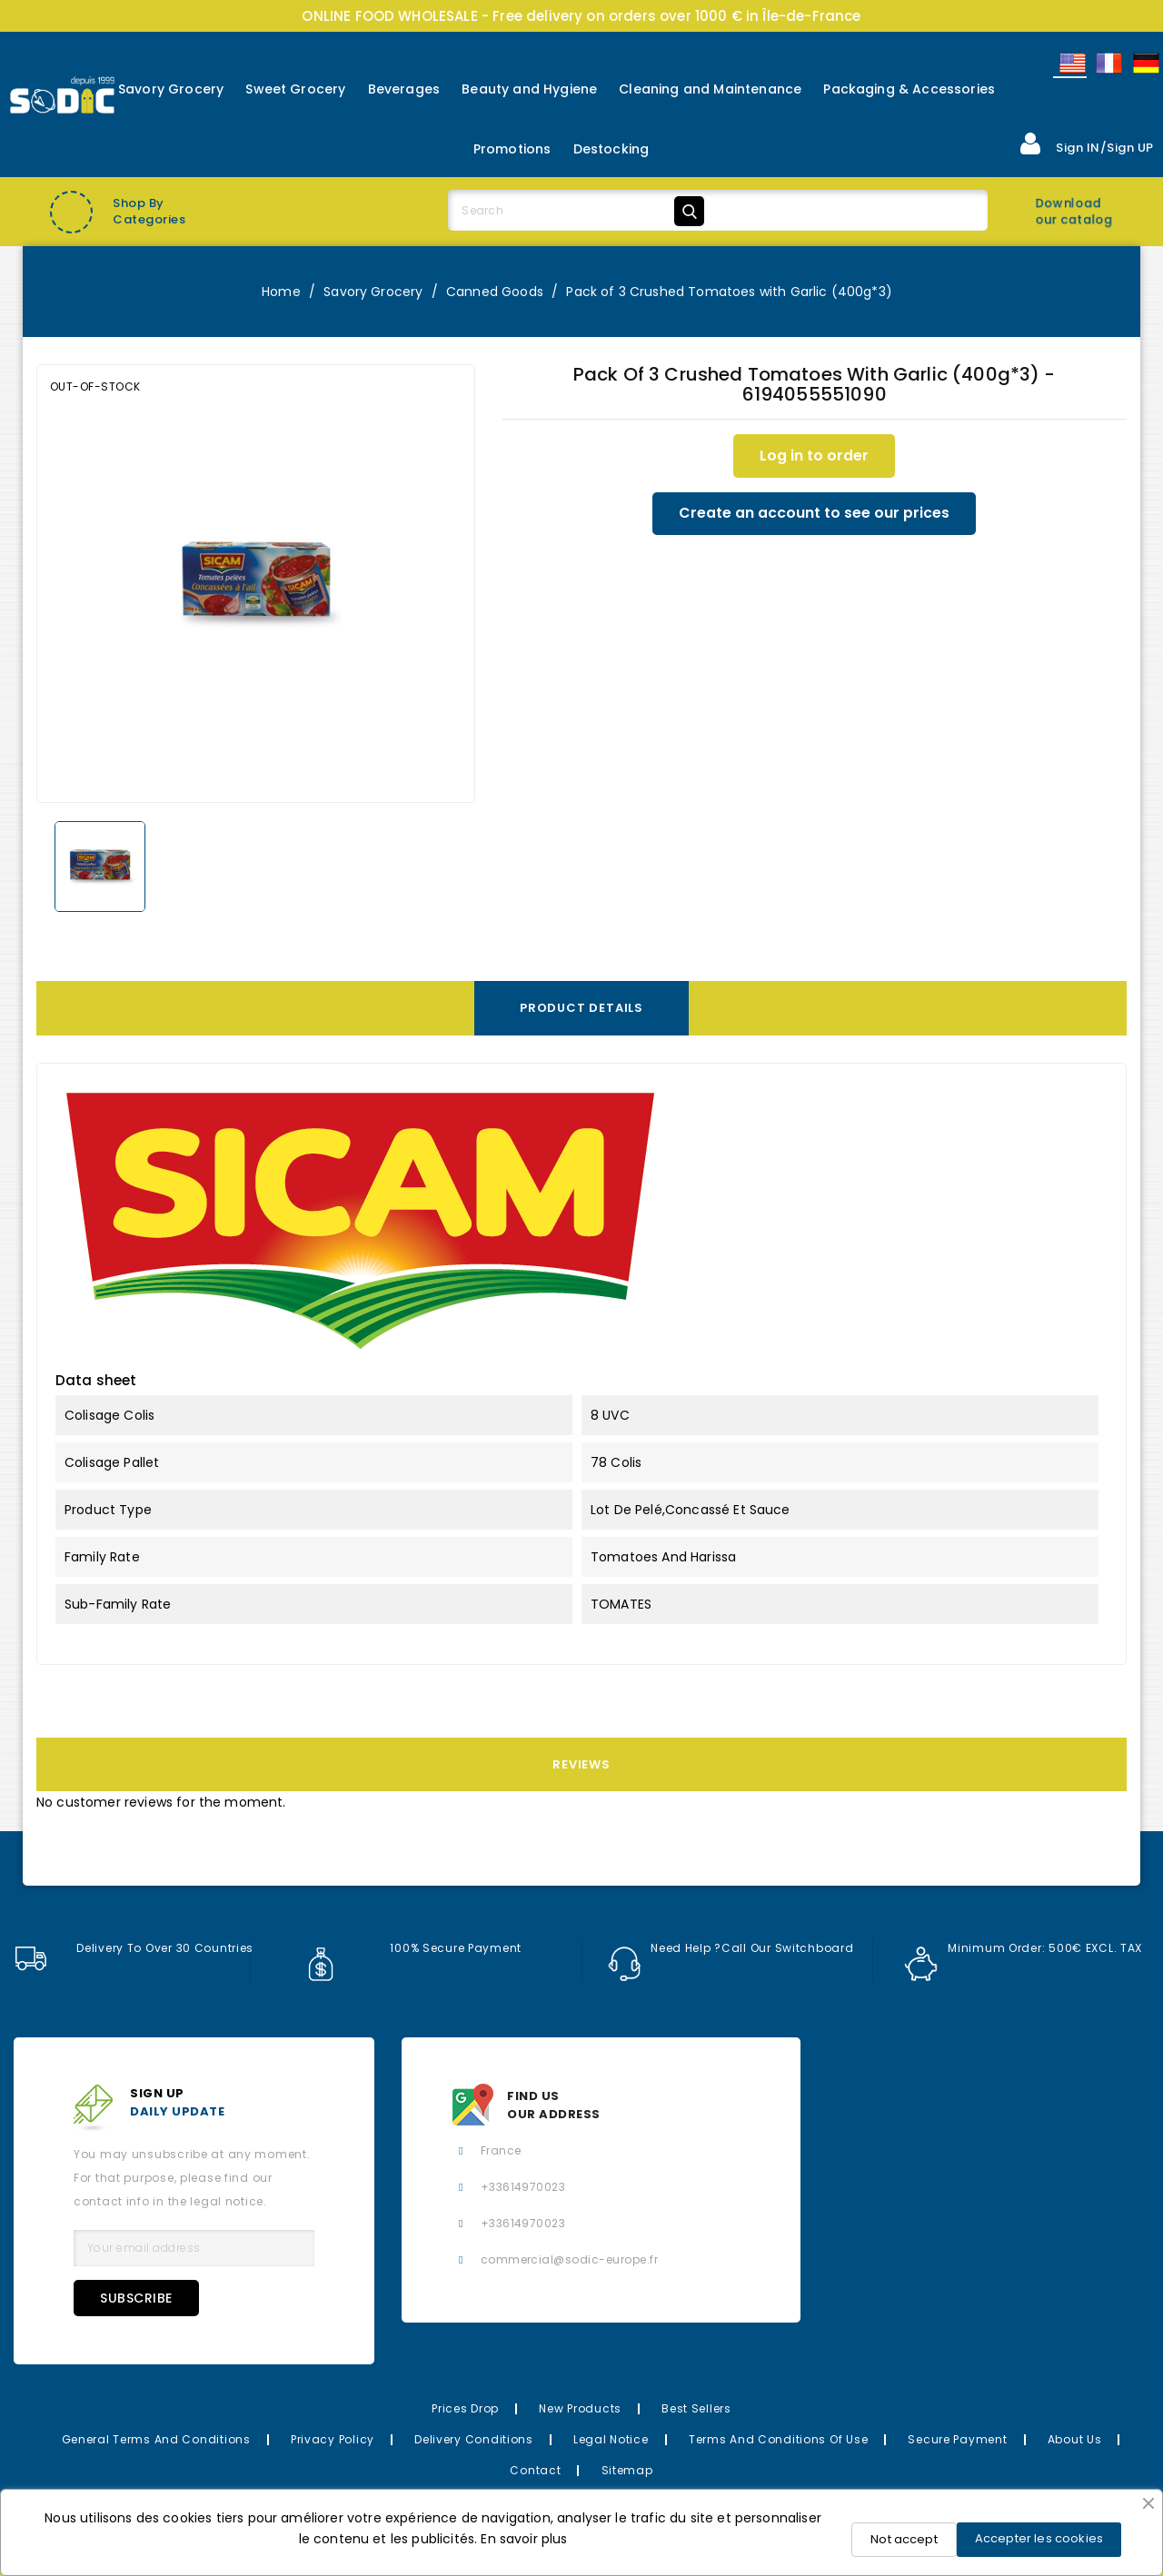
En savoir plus (524, 2539)
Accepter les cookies (1039, 2538)
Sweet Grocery (295, 89)
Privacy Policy (332, 2439)
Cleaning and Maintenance (710, 89)
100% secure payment (413, 1948)
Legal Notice (611, 2439)
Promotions (512, 149)
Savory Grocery (171, 89)
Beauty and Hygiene (529, 89)
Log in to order (814, 455)
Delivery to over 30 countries (133, 1948)
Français (1107, 63)
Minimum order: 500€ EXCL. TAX (1024, 1948)
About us (1075, 2439)
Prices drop (465, 2408)
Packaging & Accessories (909, 89)
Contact (535, 2470)
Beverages (404, 89)
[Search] (580, 211)
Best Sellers (696, 2408)
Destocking (611, 149)
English (1071, 63)
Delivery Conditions (473, 2439)
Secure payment (957, 2439)
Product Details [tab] (581, 1007)
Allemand (1144, 63)
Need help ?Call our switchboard (731, 1948)
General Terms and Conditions (156, 2439)
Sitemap (627, 2470)
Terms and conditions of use (778, 2439)
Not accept (904, 2539)
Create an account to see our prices (814, 513)
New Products (580, 2408)
